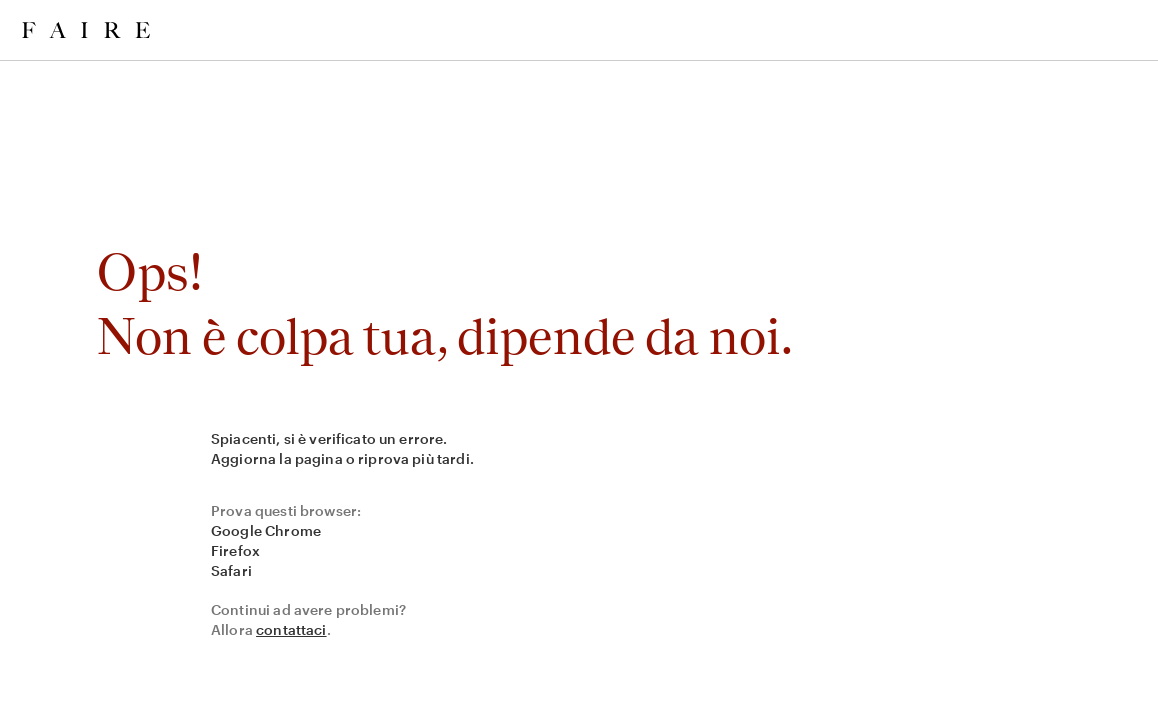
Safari (231, 570)
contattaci (291, 629)
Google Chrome (266, 530)
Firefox (235, 550)
